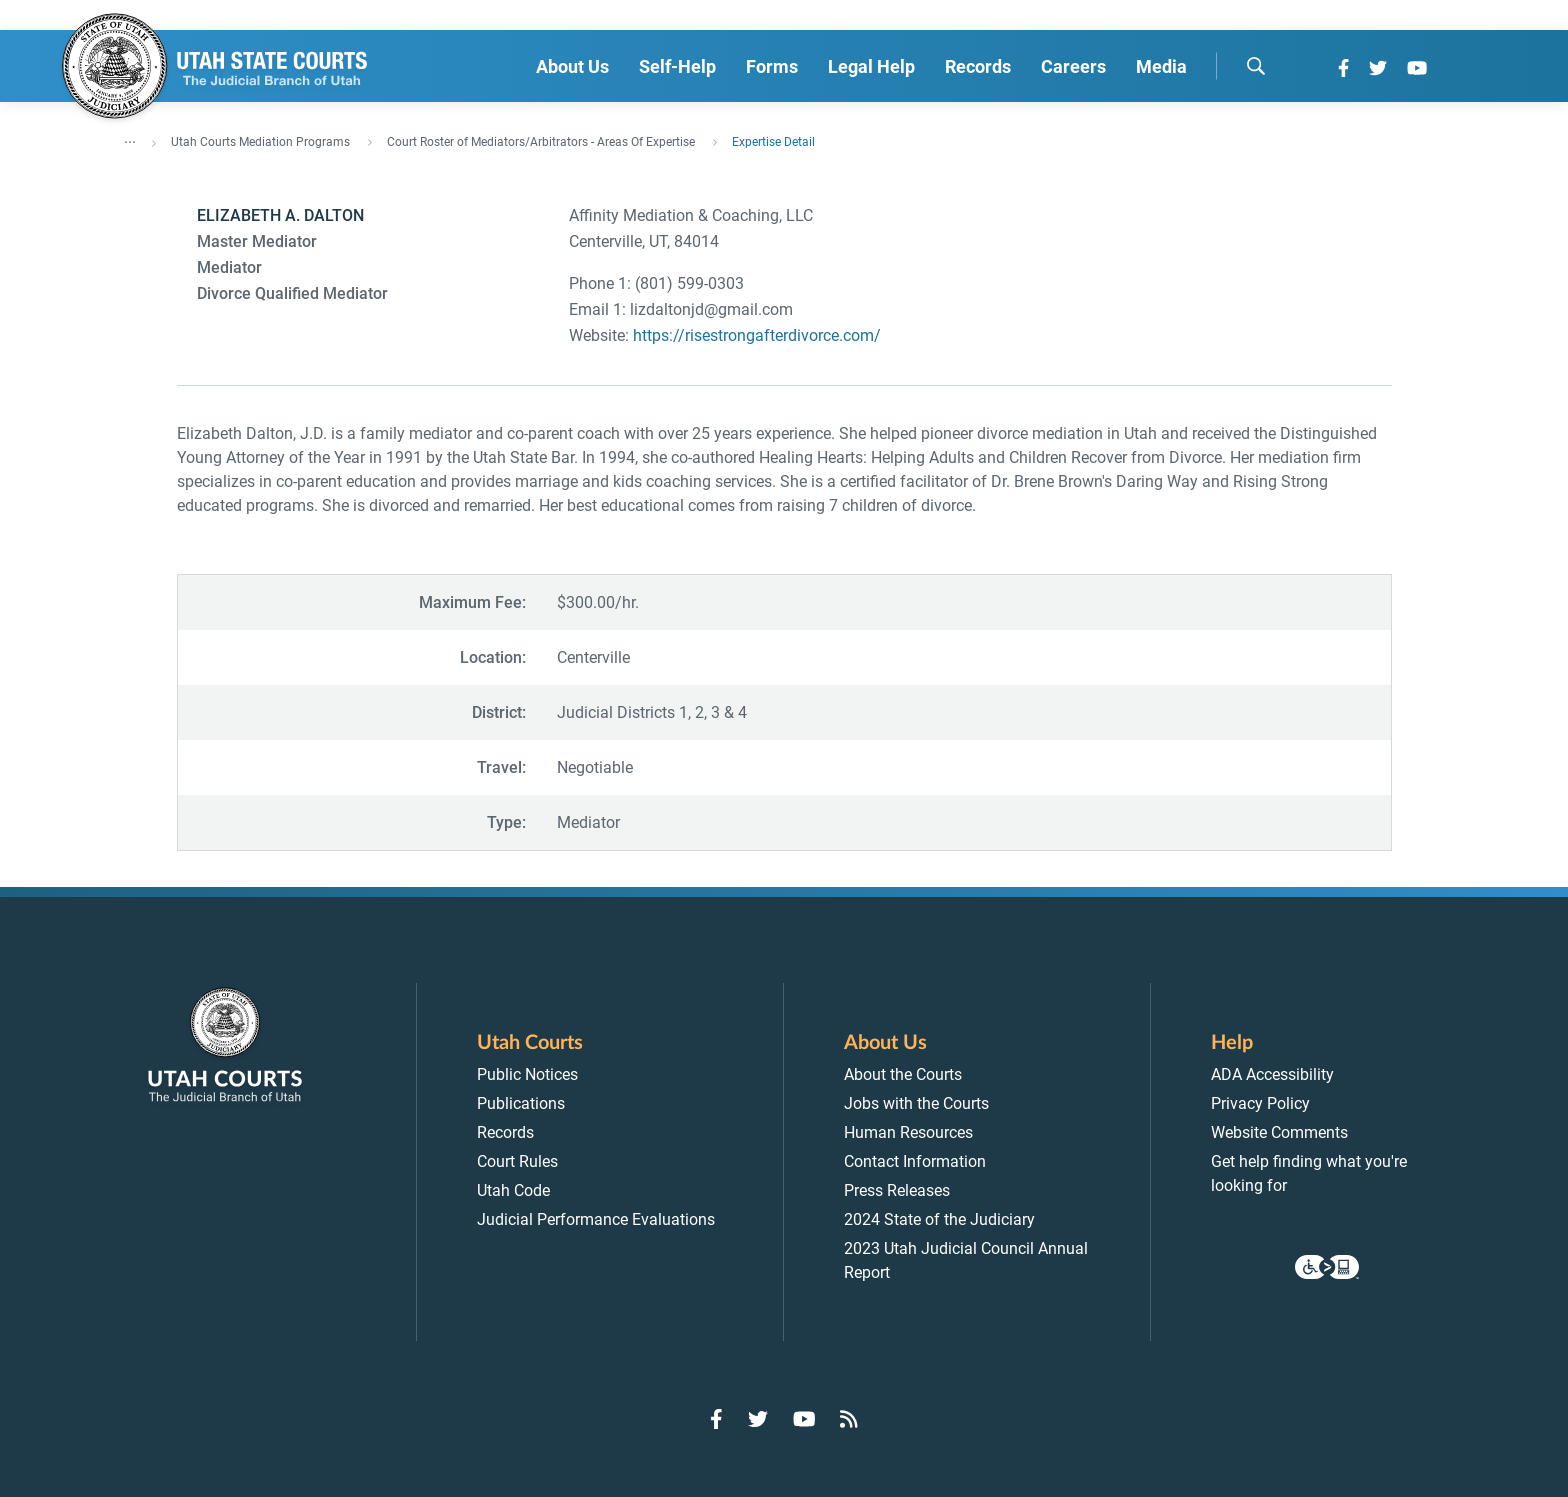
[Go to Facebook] (1343, 68)
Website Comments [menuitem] (1279, 1132)
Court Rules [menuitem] (517, 1161)
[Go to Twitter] (1378, 68)
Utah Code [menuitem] (513, 1190)
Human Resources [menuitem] (908, 1132)
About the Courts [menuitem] (903, 1074)
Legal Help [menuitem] (871, 66)
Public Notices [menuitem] (527, 1074)
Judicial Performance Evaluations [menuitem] (596, 1219)
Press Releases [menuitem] (897, 1190)
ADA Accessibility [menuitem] (1272, 1074)
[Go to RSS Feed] (849, 1419)
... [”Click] (130, 138)
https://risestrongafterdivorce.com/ (757, 335)
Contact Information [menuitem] (915, 1161)
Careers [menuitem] (1073, 66)
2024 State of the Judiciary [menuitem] (939, 1219)
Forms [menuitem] (772, 66)
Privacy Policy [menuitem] (1260, 1103)
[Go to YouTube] (1417, 68)
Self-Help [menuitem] (677, 66)
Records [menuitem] (978, 66)
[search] (1256, 66)
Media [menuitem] (1161, 66)
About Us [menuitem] (572, 66)
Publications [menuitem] (521, 1103)
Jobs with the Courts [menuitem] (916, 1103)
